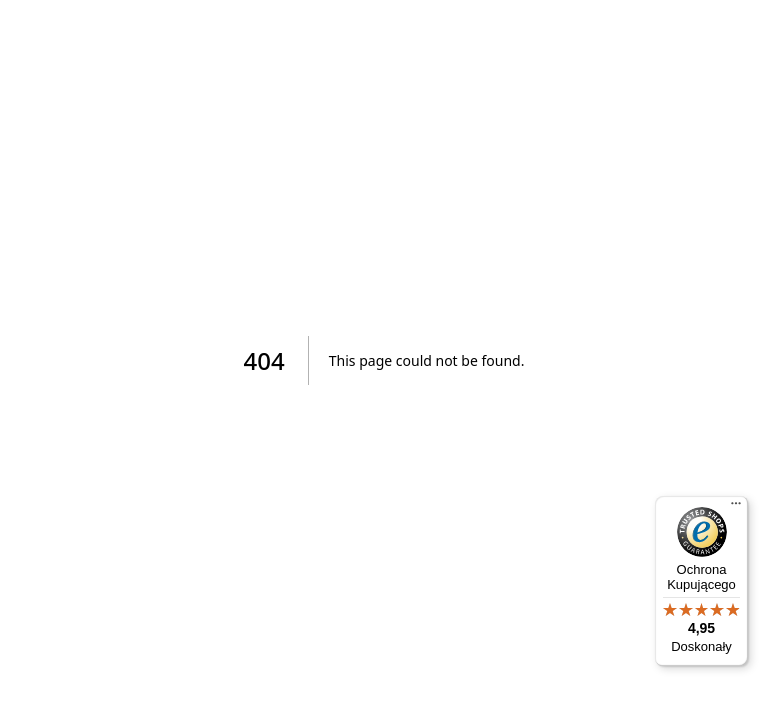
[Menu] (736, 508)
